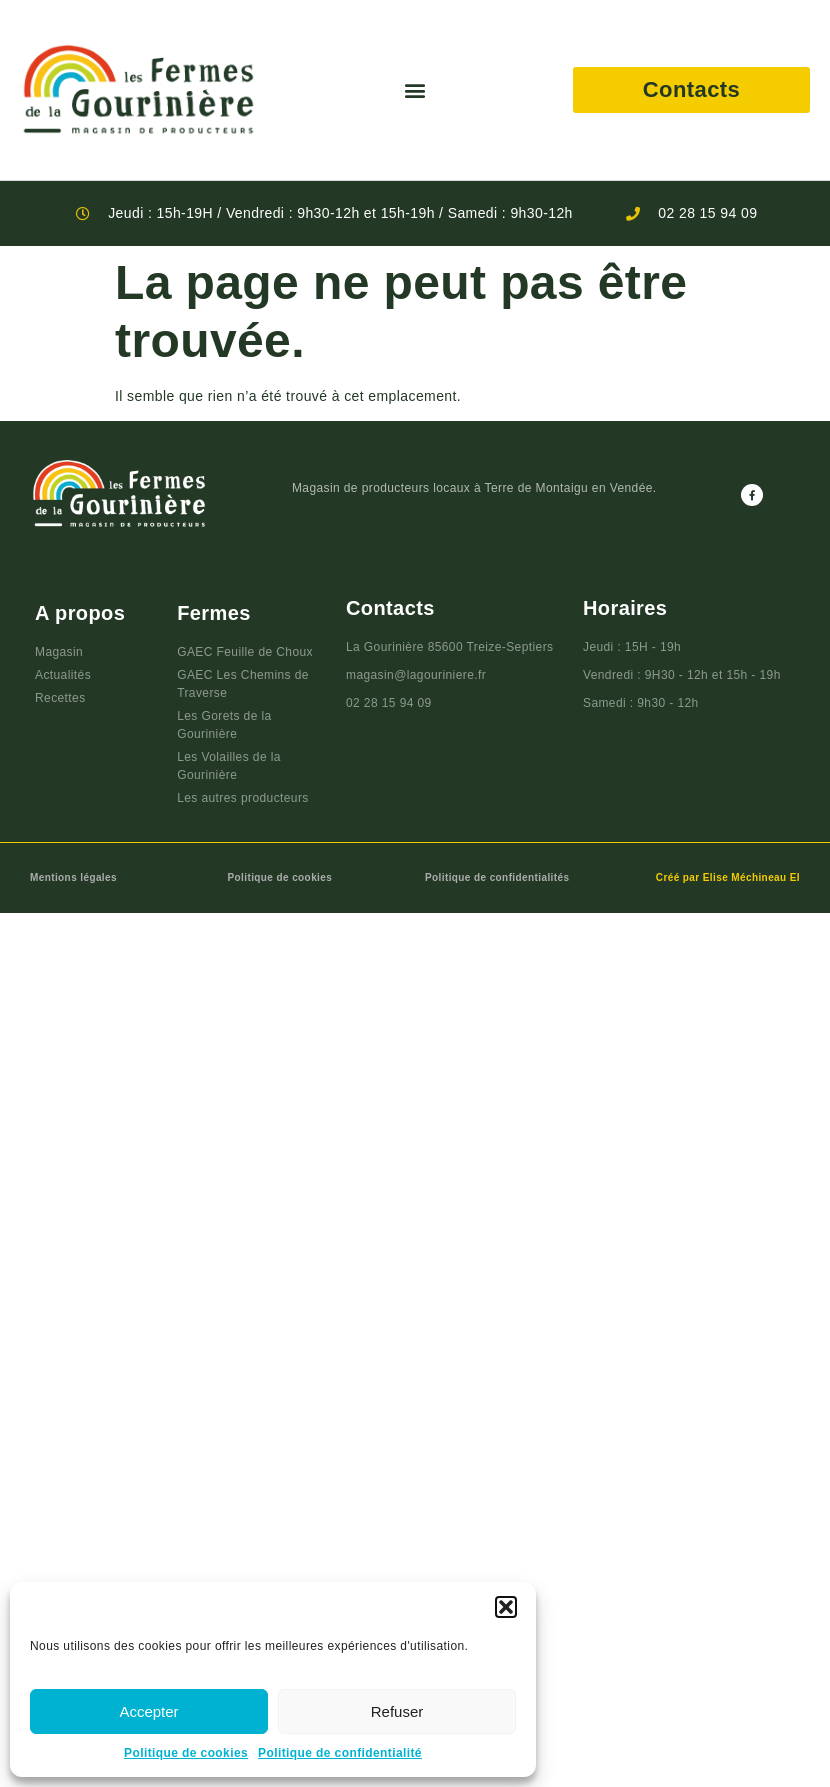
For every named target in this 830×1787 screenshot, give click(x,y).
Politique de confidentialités (497, 877)
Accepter (148, 1711)
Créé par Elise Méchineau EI (728, 877)
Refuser (397, 1711)
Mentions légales (73, 877)
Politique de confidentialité (340, 1753)
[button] (506, 1607)
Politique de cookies (186, 1753)
